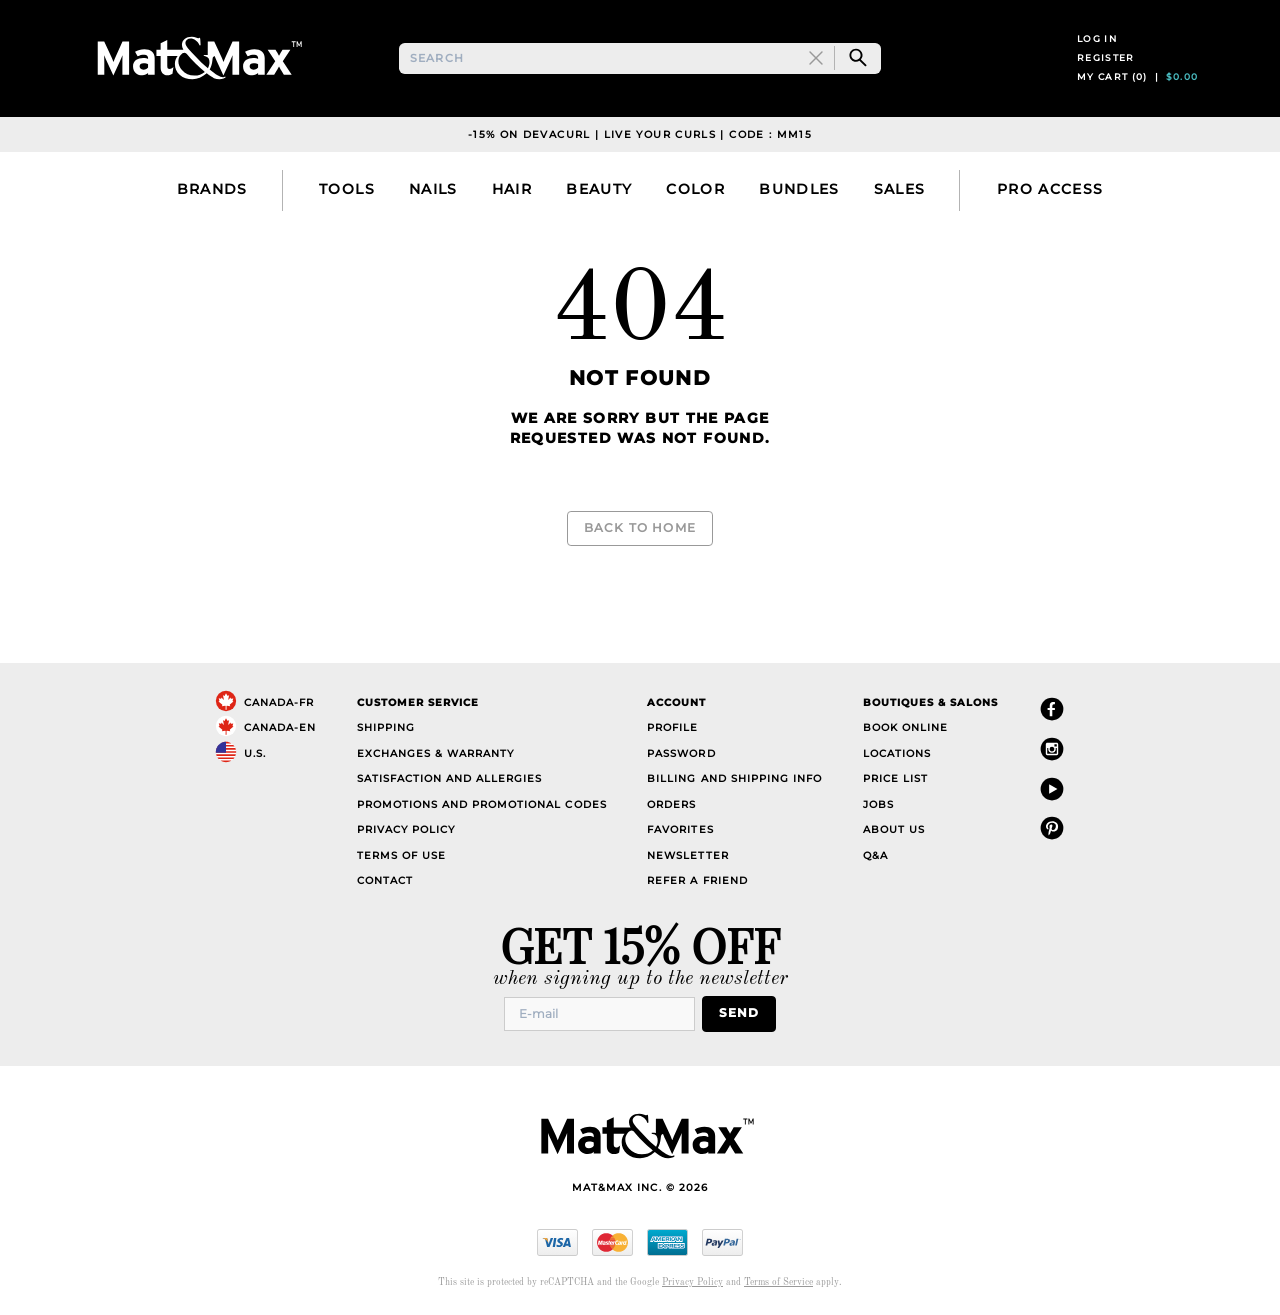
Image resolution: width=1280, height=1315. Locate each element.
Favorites (680, 829)
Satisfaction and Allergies (450, 778)
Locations (897, 752)
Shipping (386, 727)
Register (1106, 67)
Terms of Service (778, 1280)
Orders (671, 803)
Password (681, 752)
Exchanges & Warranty (435, 752)
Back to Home (640, 537)
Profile (672, 727)
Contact (385, 880)
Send (744, 1012)
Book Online (905, 727)
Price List (895, 778)
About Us (894, 829)
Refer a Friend (697, 880)
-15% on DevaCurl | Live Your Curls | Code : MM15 (640, 153)
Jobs (878, 803)
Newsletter (687, 854)
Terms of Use (401, 854)
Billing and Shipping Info (734, 778)
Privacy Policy (406, 829)
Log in (1097, 48)
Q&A (875, 854)
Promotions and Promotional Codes (482, 803)
